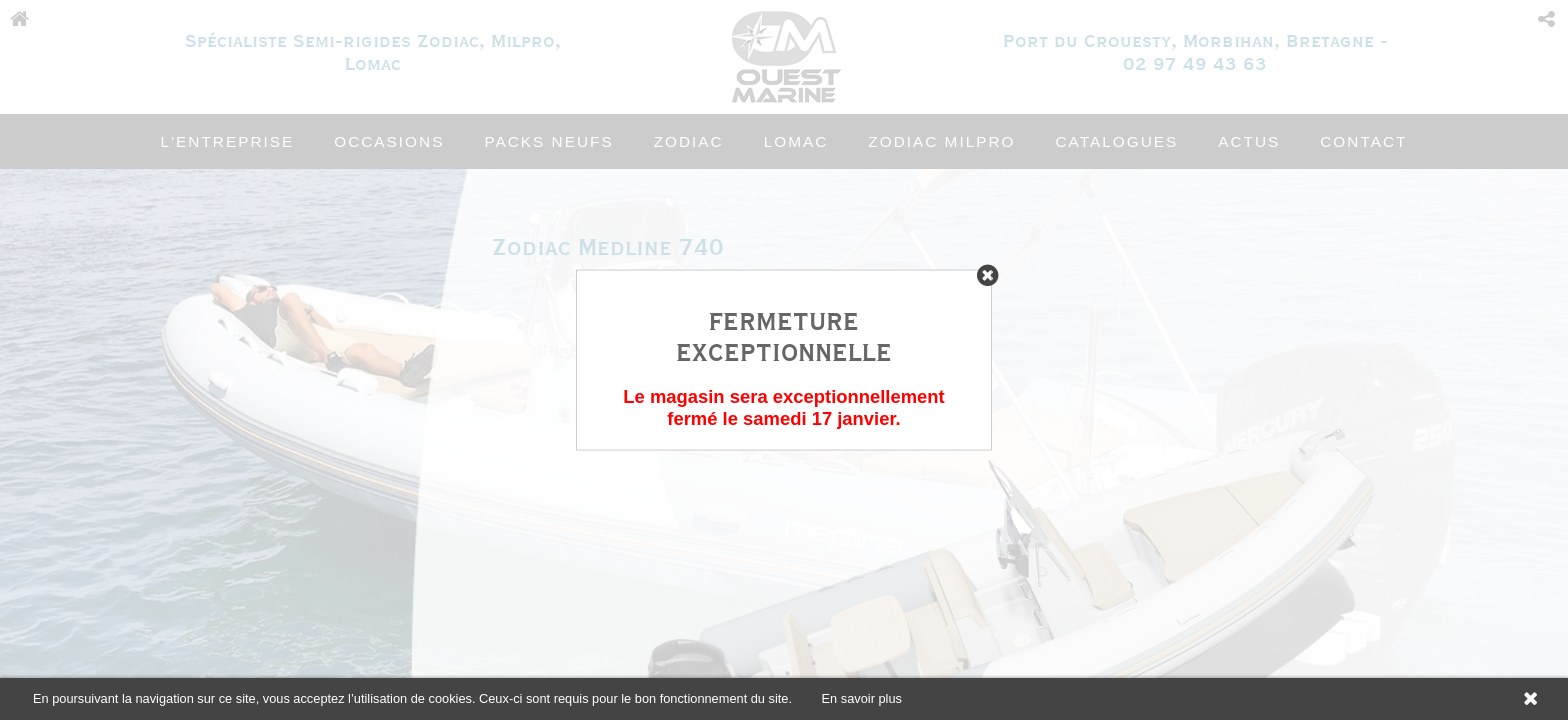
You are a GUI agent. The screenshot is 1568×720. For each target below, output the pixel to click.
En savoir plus (862, 698)
